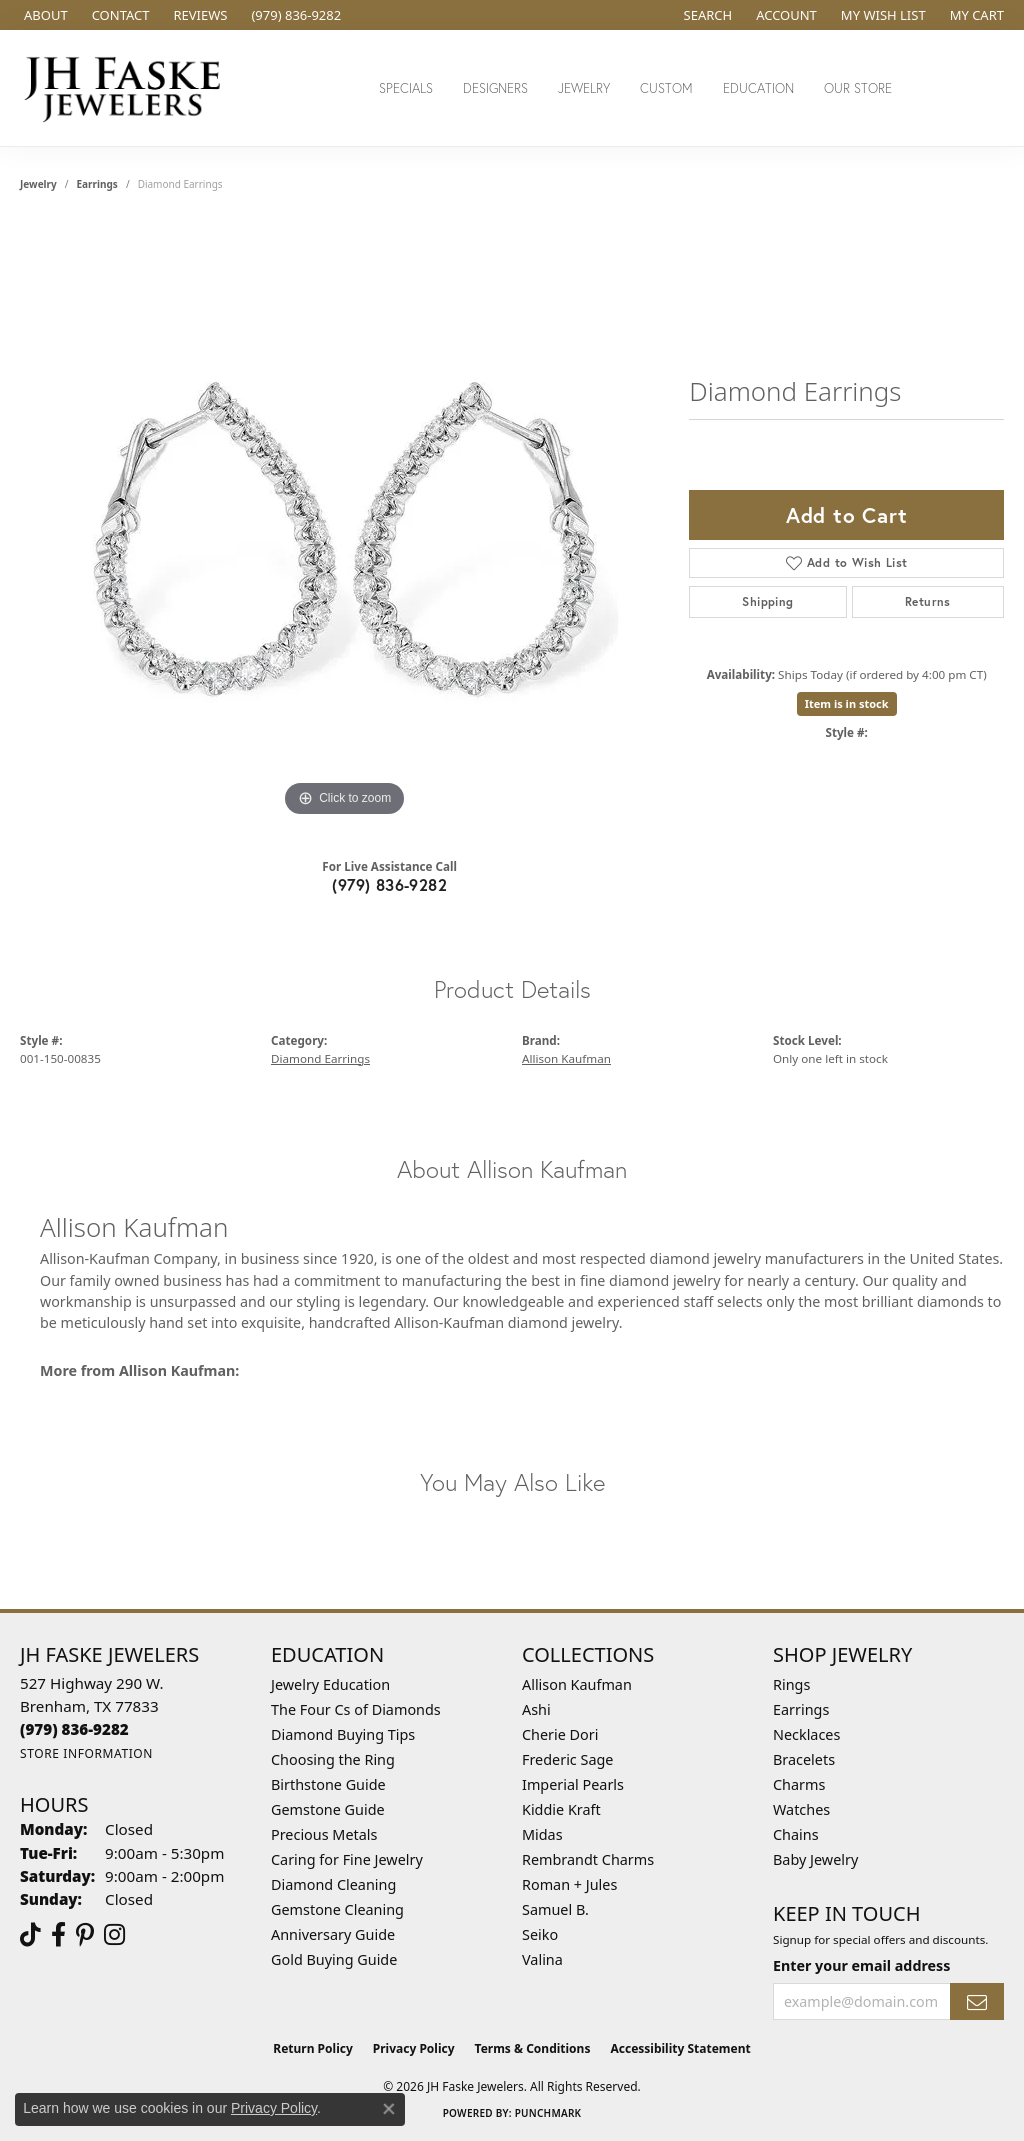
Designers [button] (495, 88)
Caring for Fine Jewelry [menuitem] (347, 1859)
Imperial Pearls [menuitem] (573, 1784)
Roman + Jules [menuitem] (569, 1884)
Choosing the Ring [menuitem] (333, 1759)
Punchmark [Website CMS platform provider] (548, 2113)
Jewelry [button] (584, 88)
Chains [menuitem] (796, 1834)
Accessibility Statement (680, 2048)
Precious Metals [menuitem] (324, 1834)
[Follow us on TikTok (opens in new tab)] (30, 1935)
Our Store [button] (858, 88)
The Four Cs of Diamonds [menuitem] (356, 1709)
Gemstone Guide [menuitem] (328, 1809)
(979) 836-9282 (389, 884)
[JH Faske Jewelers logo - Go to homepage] (128, 88)
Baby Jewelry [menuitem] (815, 1859)
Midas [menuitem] (542, 1834)
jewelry (38, 184)
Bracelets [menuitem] (804, 1759)
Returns (928, 601)
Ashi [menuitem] (536, 1709)
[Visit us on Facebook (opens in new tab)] (58, 1935)
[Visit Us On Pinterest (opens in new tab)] (85, 1935)
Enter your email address (861, 1965)
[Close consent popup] (389, 2109)
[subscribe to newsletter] (977, 2001)
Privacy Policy (414, 2048)
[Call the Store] (74, 1729)
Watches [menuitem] (801, 1809)
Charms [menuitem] (799, 1784)
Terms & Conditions (533, 2048)
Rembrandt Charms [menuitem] (588, 1859)
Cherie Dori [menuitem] (560, 1734)
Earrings (97, 184)
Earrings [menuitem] (801, 1709)
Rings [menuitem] (791, 1684)
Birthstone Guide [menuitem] (328, 1784)
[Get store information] (86, 1753)
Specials (406, 88)
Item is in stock (847, 703)
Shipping (767, 601)
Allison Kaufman (566, 1058)
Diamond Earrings (320, 1058)
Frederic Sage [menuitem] (567, 1759)
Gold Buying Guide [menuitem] (334, 1959)
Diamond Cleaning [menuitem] (333, 1884)
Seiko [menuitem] (540, 1934)
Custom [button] (666, 88)
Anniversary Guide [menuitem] (333, 1934)
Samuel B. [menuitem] (555, 1909)
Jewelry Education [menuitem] (330, 1684)
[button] (706, 15)
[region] (345, 522)
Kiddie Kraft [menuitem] (561, 1809)
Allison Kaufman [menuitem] (577, 1684)
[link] (44, 15)
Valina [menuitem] (542, 1959)
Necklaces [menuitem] (806, 1734)
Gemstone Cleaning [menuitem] (337, 1909)
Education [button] (758, 88)
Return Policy (313, 2048)
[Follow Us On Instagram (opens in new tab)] (114, 1935)
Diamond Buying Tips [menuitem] (343, 1734)
